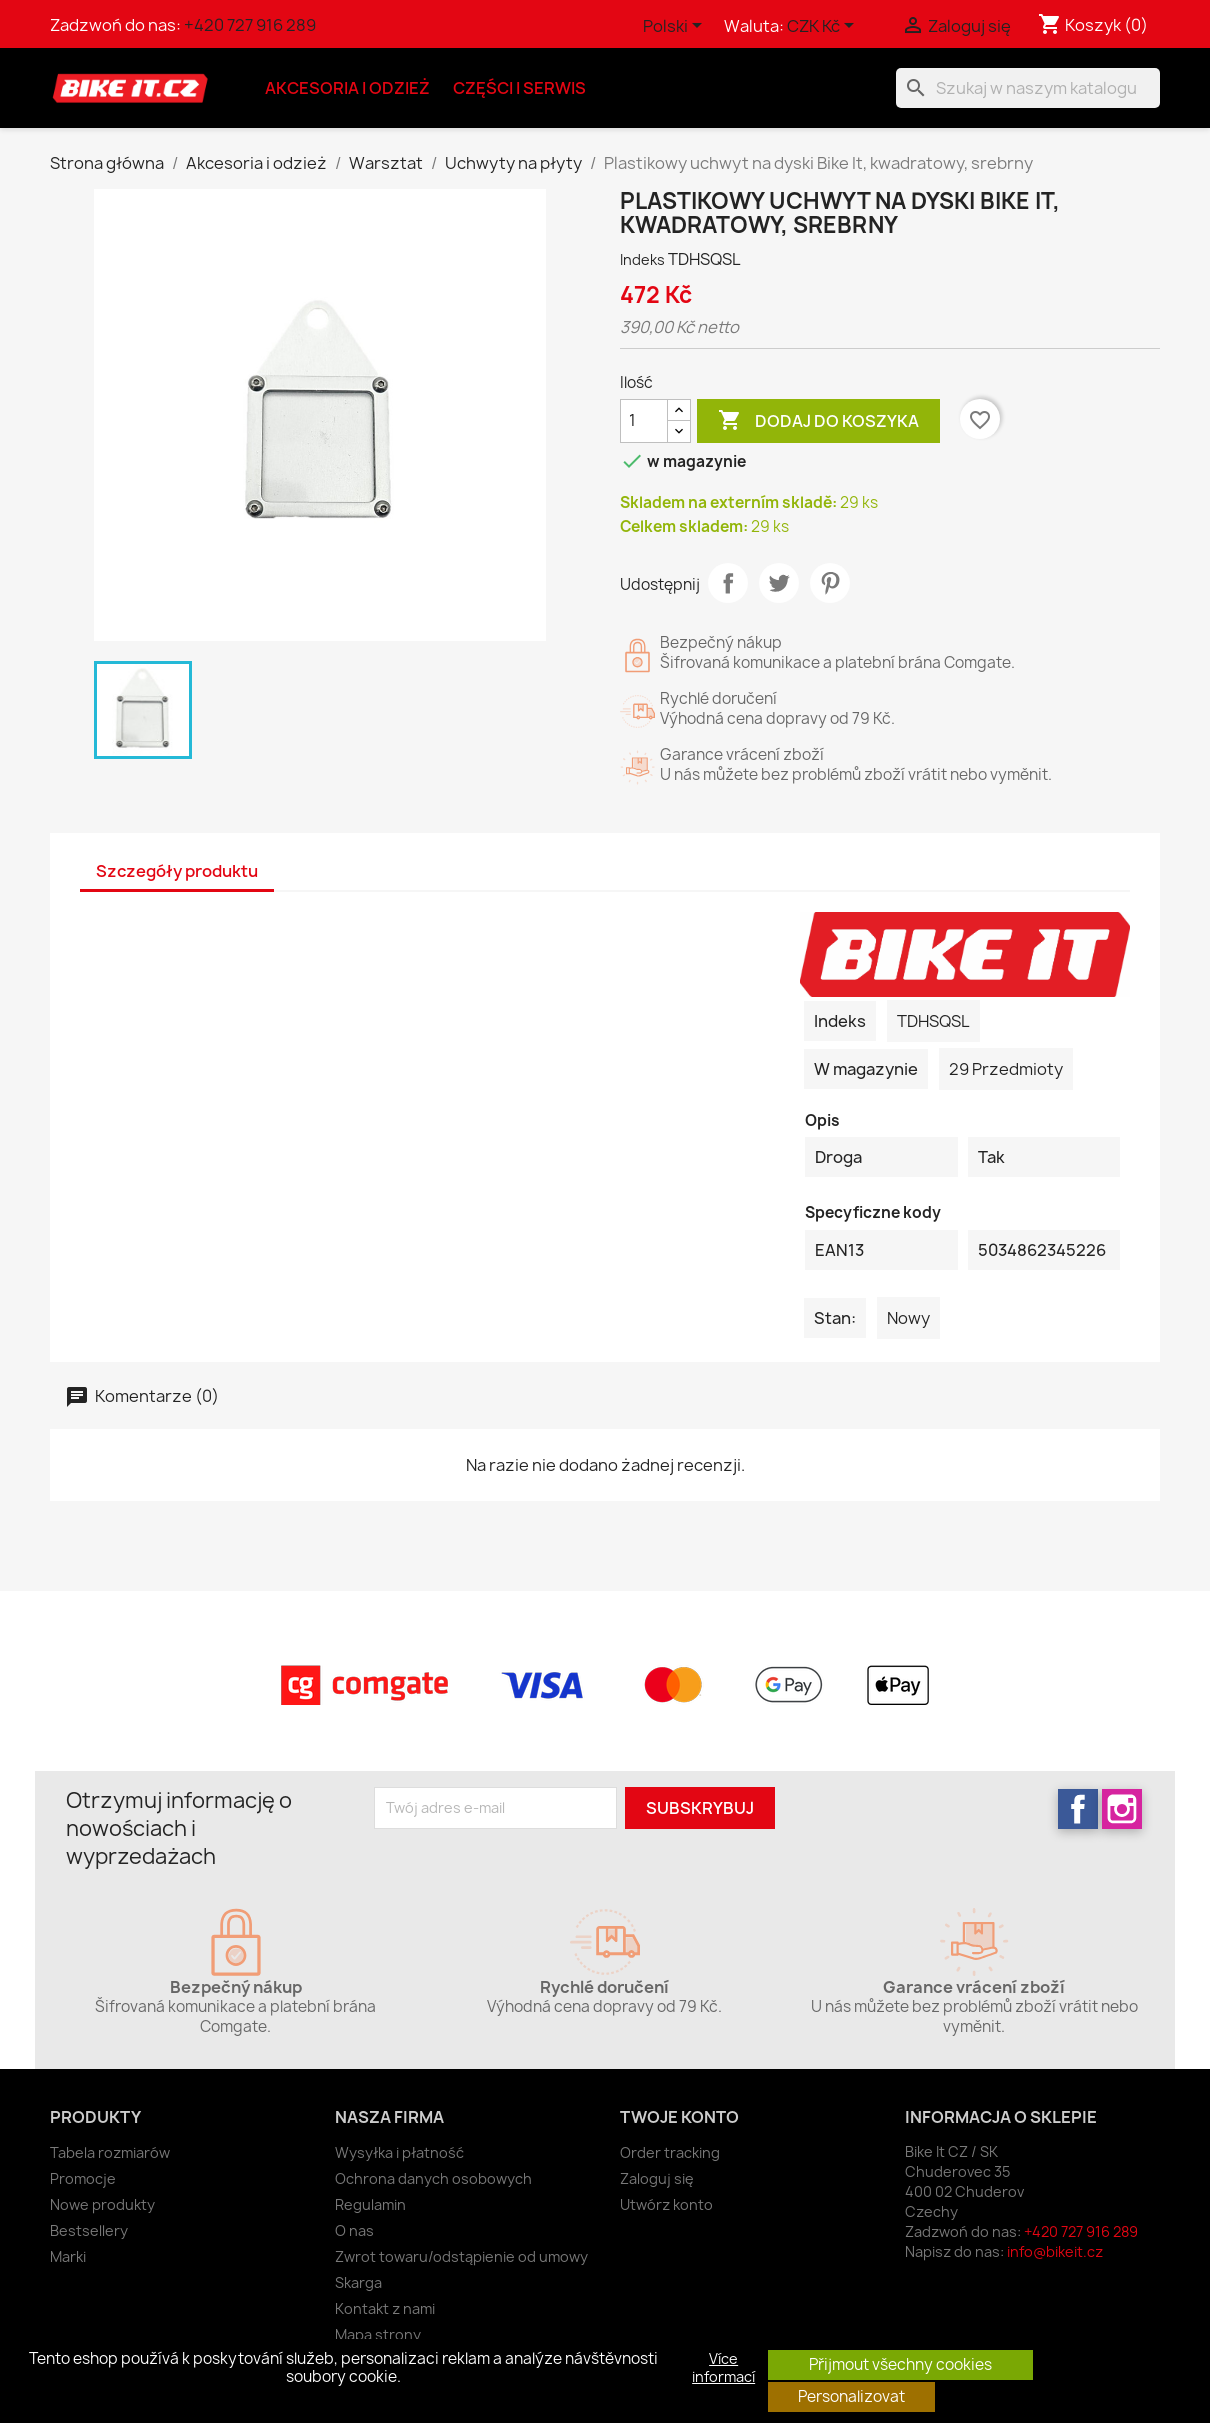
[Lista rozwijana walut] (824, 27)
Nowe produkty (102, 2204)
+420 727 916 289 (250, 25)
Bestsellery (89, 2230)
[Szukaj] (1028, 88)
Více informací (723, 2368)
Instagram (1122, 1809)
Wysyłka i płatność (399, 2152)
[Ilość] (644, 421)
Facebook (1078, 1809)
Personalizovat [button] (851, 2396)
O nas (354, 2230)
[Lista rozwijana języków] (676, 27)
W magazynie (866, 1069)
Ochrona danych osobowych (433, 2178)
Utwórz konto (666, 2204)
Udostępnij (728, 583)
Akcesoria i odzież (347, 88)
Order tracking (670, 2152)
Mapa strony (378, 2334)
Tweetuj (779, 583)
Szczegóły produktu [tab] (177, 871)
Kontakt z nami (385, 2308)
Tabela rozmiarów (110, 2152)
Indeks (642, 259)
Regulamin (370, 2204)
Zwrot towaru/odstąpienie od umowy (461, 2256)
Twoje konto (679, 2117)
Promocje (83, 2178)
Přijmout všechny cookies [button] (900, 2364)
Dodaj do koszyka (818, 421)
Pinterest (830, 583)
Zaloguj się (657, 2178)
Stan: (835, 1318)
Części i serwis (519, 88)
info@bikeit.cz (1055, 2251)
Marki (68, 2256)
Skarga (358, 2282)
